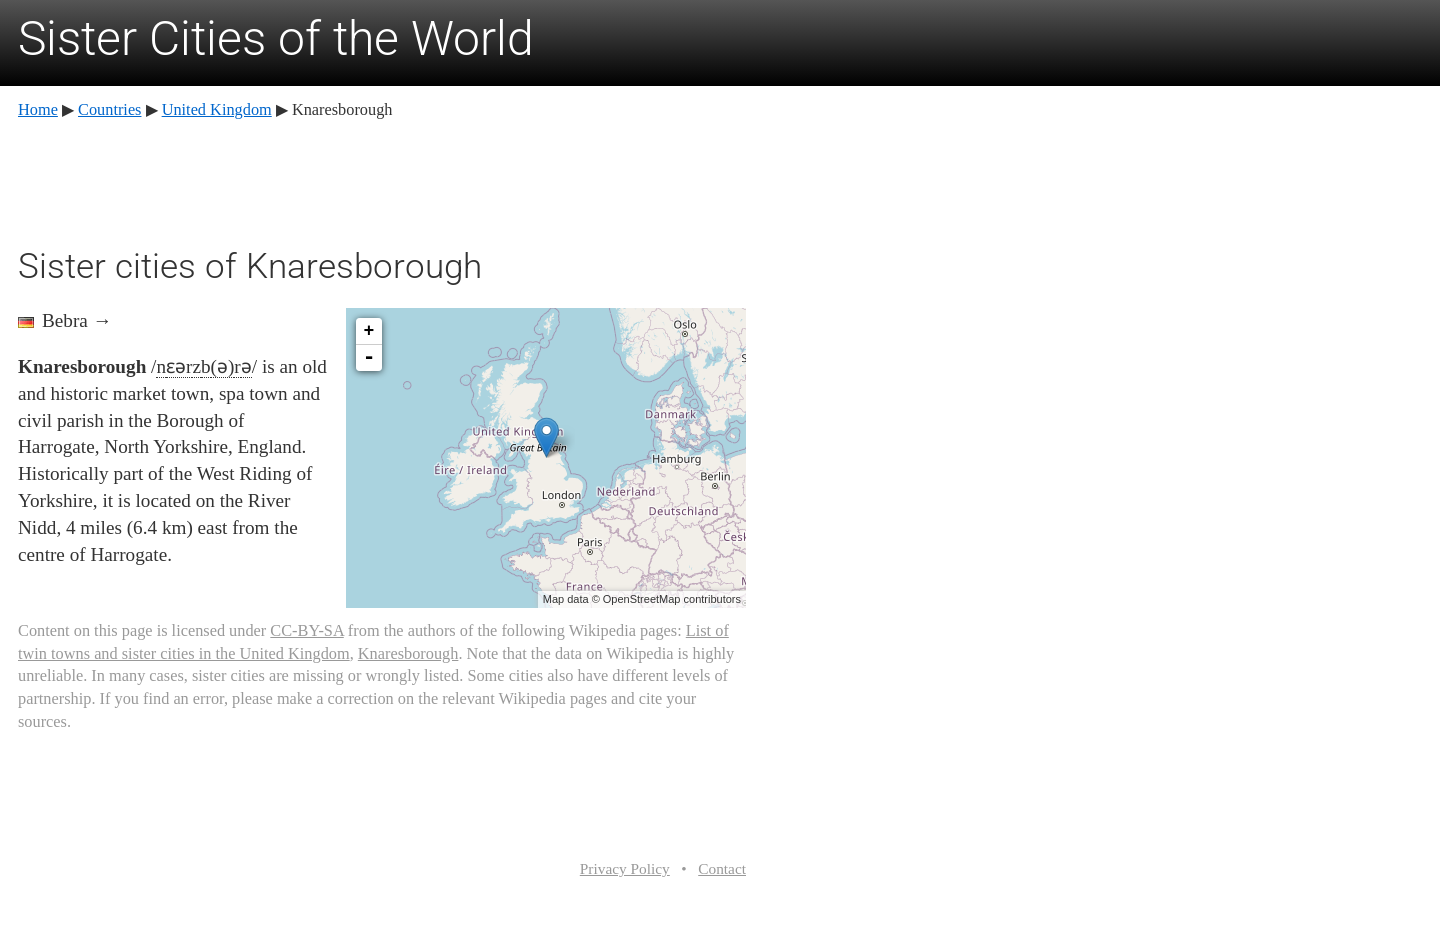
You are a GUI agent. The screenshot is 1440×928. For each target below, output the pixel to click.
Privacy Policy (625, 868)
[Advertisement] (382, 180)
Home (38, 109)
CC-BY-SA (306, 630)
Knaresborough (408, 653)
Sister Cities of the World (276, 38)
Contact (722, 868)
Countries (109, 109)
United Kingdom (217, 109)
